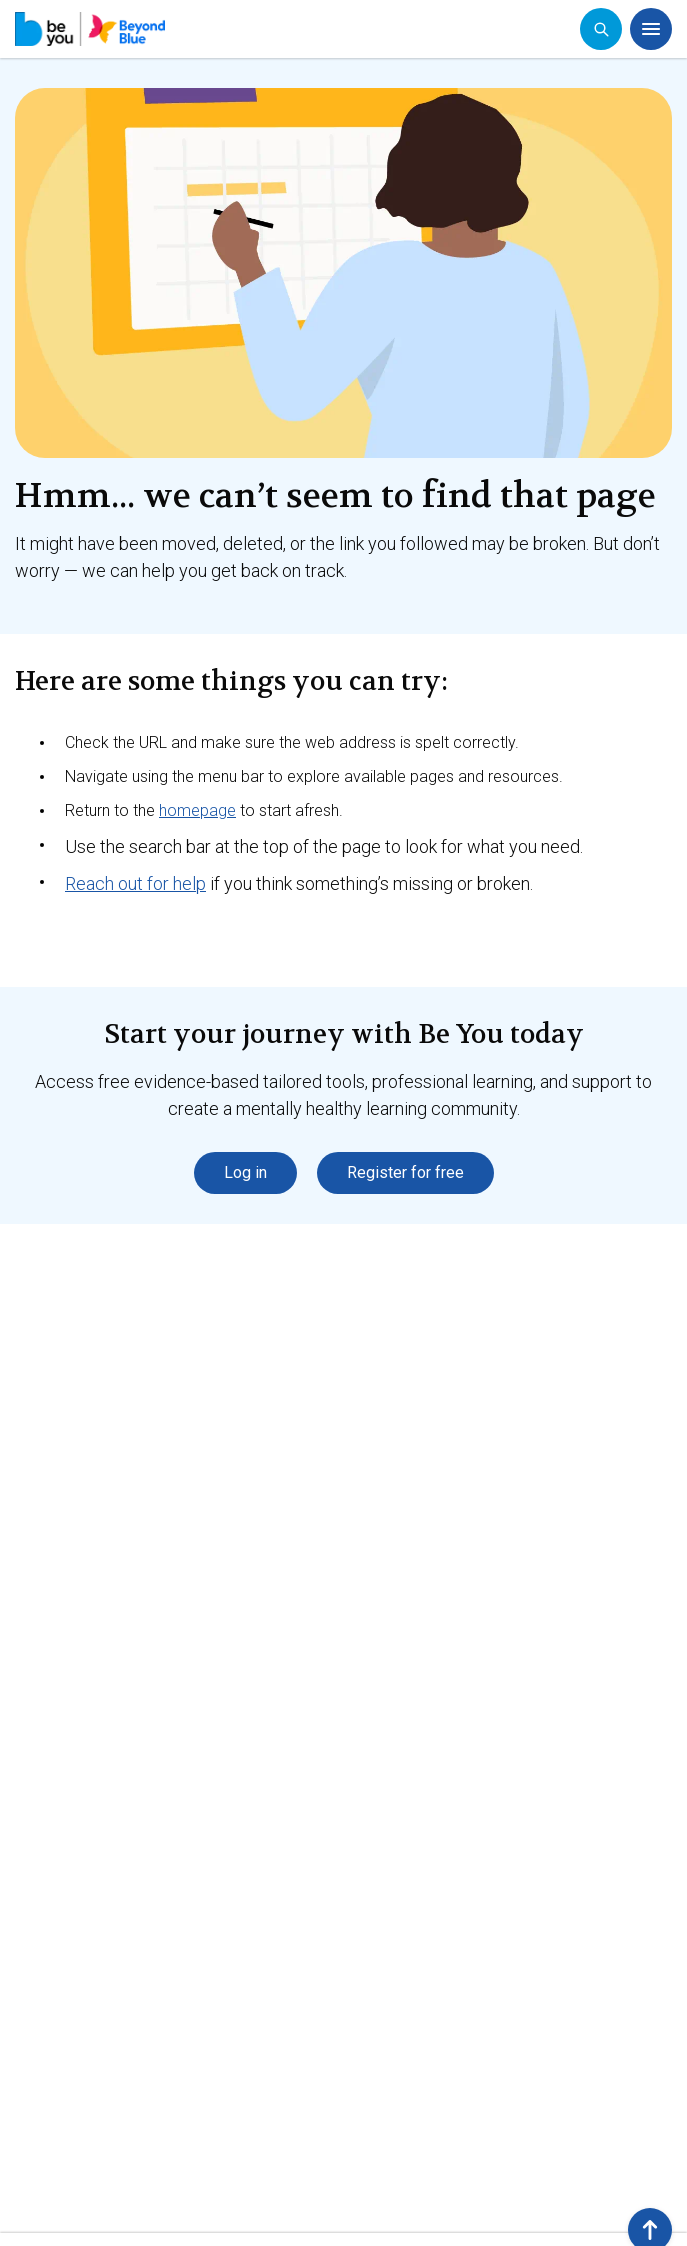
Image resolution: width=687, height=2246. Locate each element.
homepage (197, 810)
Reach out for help (135, 883)
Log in (245, 1172)
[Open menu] (651, 29)
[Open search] (601, 29)
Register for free (405, 1172)
